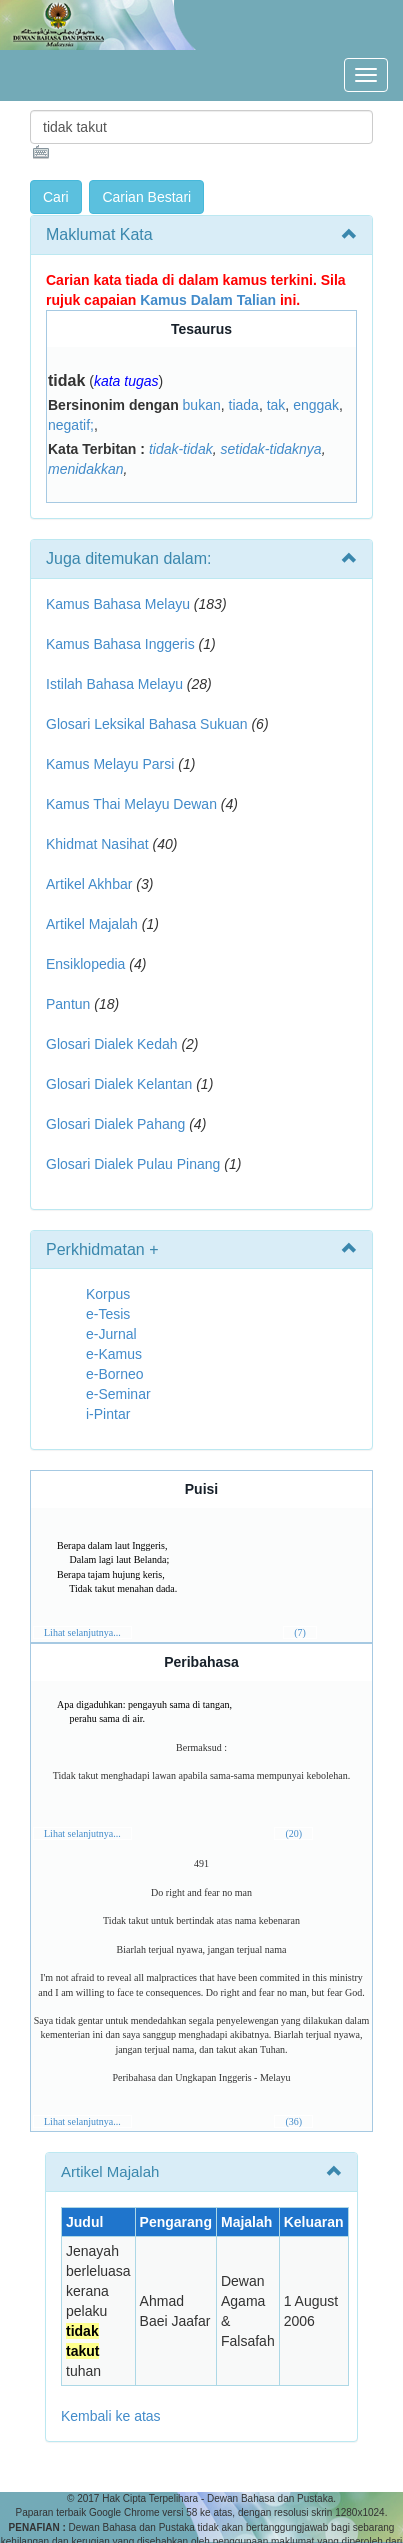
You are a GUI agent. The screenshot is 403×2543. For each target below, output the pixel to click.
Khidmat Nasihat (97, 844)
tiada (244, 405)
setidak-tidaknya (270, 449)
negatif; (71, 425)
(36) (293, 2121)
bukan (202, 405)
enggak (316, 405)
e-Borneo (115, 1374)
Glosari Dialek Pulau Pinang (133, 1164)
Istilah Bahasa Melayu (114, 684)
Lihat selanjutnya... (82, 1632)
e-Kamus (114, 1354)
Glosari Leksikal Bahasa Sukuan (147, 724)
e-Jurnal (111, 1334)
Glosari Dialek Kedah (112, 1044)
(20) (293, 1833)
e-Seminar (118, 1394)
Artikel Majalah (92, 924)
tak (276, 405)
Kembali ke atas (111, 2416)
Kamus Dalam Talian (208, 300)
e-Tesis (108, 1314)
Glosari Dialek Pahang (115, 1124)
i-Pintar (108, 1414)
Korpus (108, 1294)
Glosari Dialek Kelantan (119, 1084)
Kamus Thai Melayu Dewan (131, 804)
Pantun (68, 1004)
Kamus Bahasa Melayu (120, 604)
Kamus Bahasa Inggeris (120, 644)
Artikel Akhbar (89, 884)
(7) (300, 1632)
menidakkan (86, 469)
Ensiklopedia (85, 964)
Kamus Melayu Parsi (110, 764)
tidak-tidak (181, 449)
